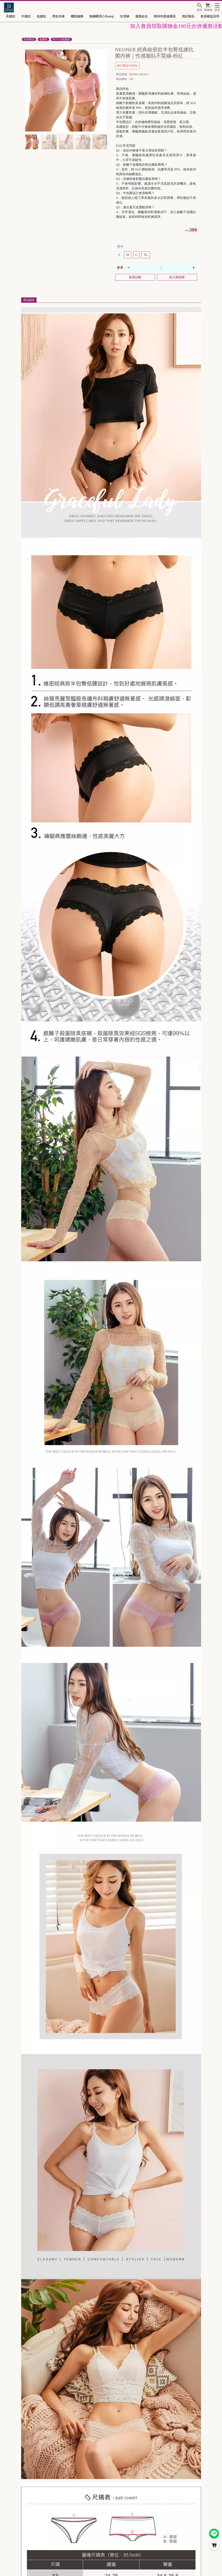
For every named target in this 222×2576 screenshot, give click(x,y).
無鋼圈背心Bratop (101, 16)
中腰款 (26, 16)
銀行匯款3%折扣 (127, 65)
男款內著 (58, 16)
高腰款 (10, 16)
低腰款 (41, 16)
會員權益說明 (209, 16)
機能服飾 (77, 16)
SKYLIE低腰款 (61, 39)
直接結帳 (135, 277)
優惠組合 (141, 16)
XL (146, 254)
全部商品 (29, 39)
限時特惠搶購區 (165, 16)
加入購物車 (177, 277)
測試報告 (188, 16)
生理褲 (124, 16)
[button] (102, 90)
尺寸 (120, 246)
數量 (120, 267)
